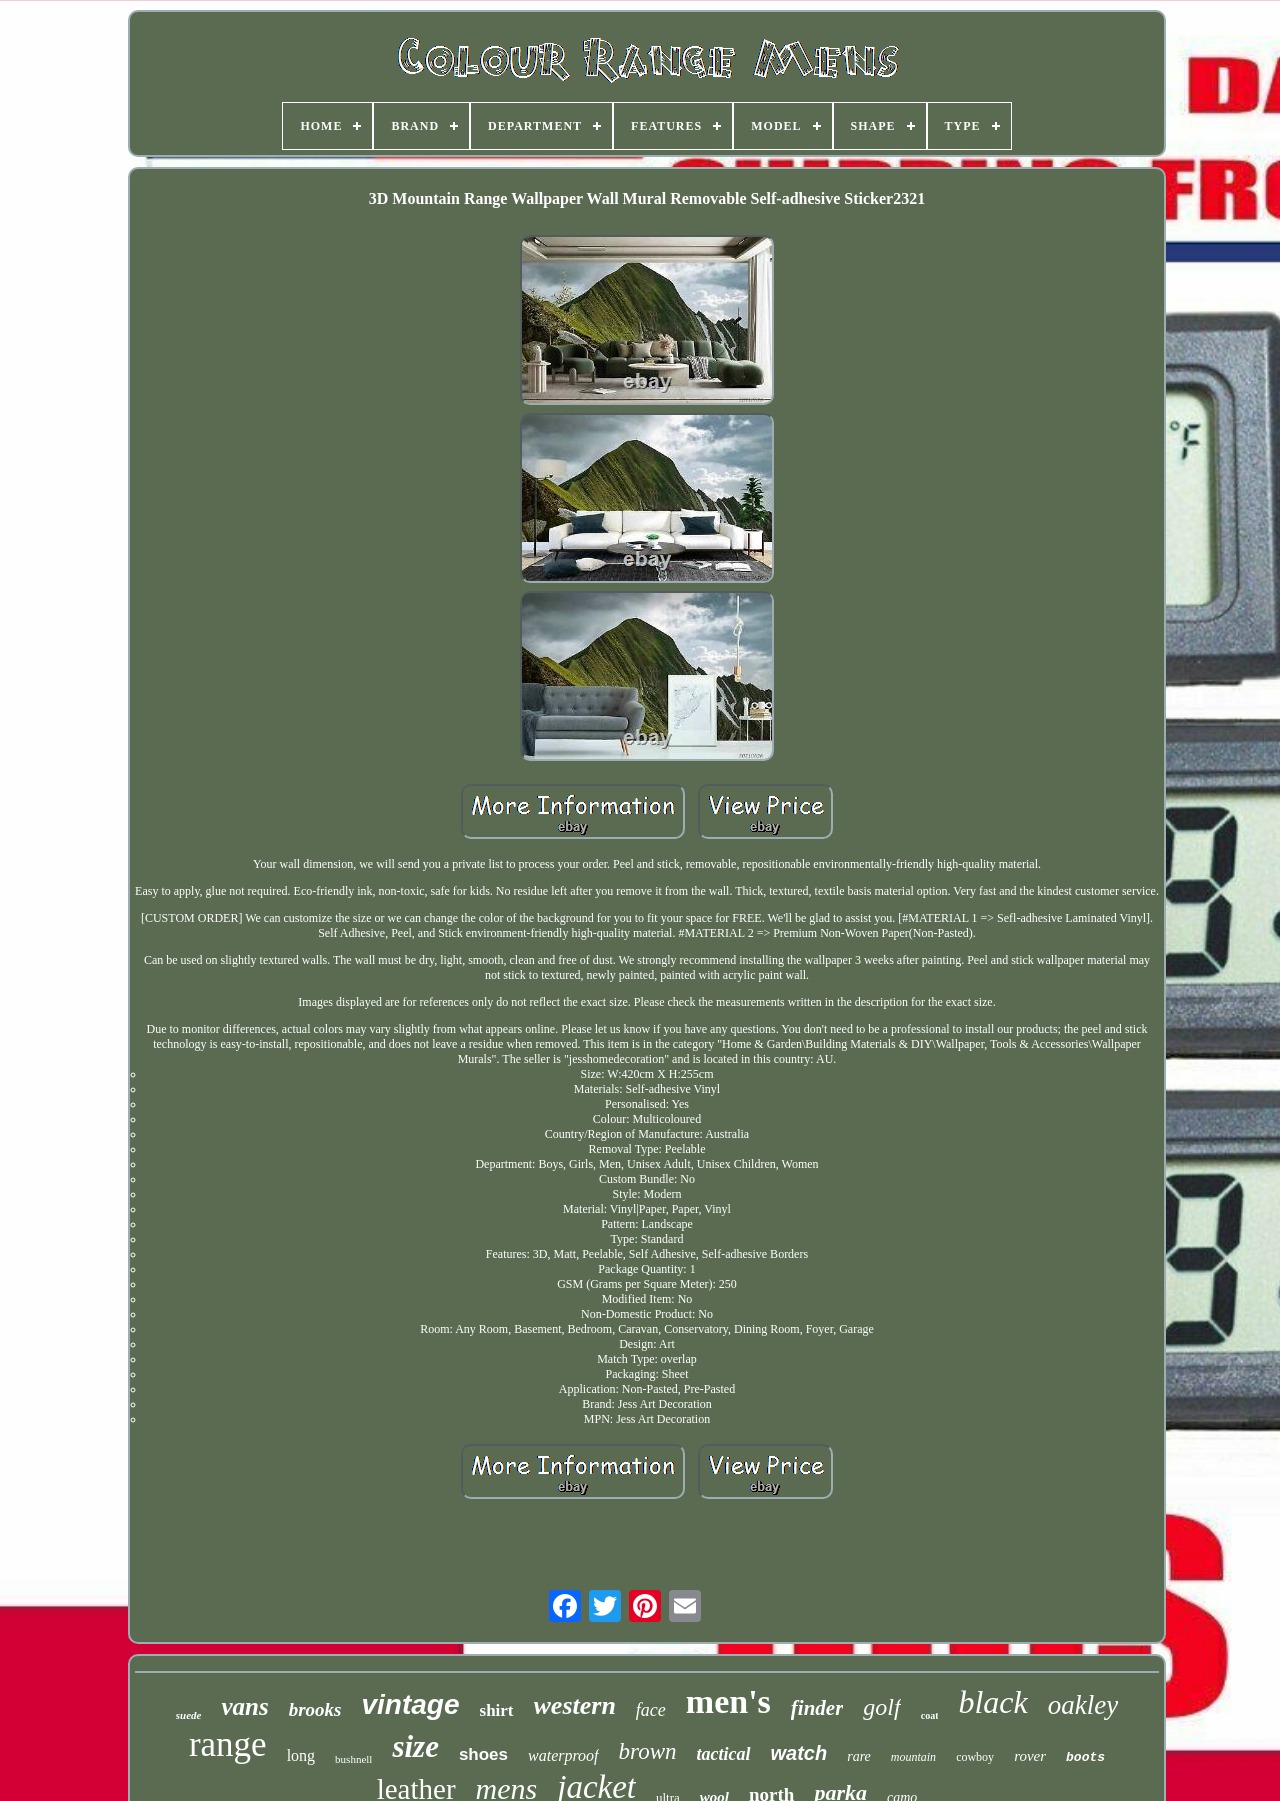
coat (930, 1715)
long (301, 1755)
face (651, 1710)
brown (648, 1751)
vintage (410, 1704)
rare (859, 1756)
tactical (724, 1754)
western (575, 1705)
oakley (1083, 1705)
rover (1030, 1756)
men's (728, 1701)
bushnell (353, 1759)
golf (881, 1707)
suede (189, 1715)
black (992, 1702)
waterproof (563, 1755)
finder (817, 1708)
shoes (483, 1754)
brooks (315, 1709)
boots (1085, 1757)
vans (244, 1706)
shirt (497, 1710)
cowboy (975, 1757)
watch (799, 1753)
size (415, 1746)
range (228, 1744)
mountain (913, 1757)
